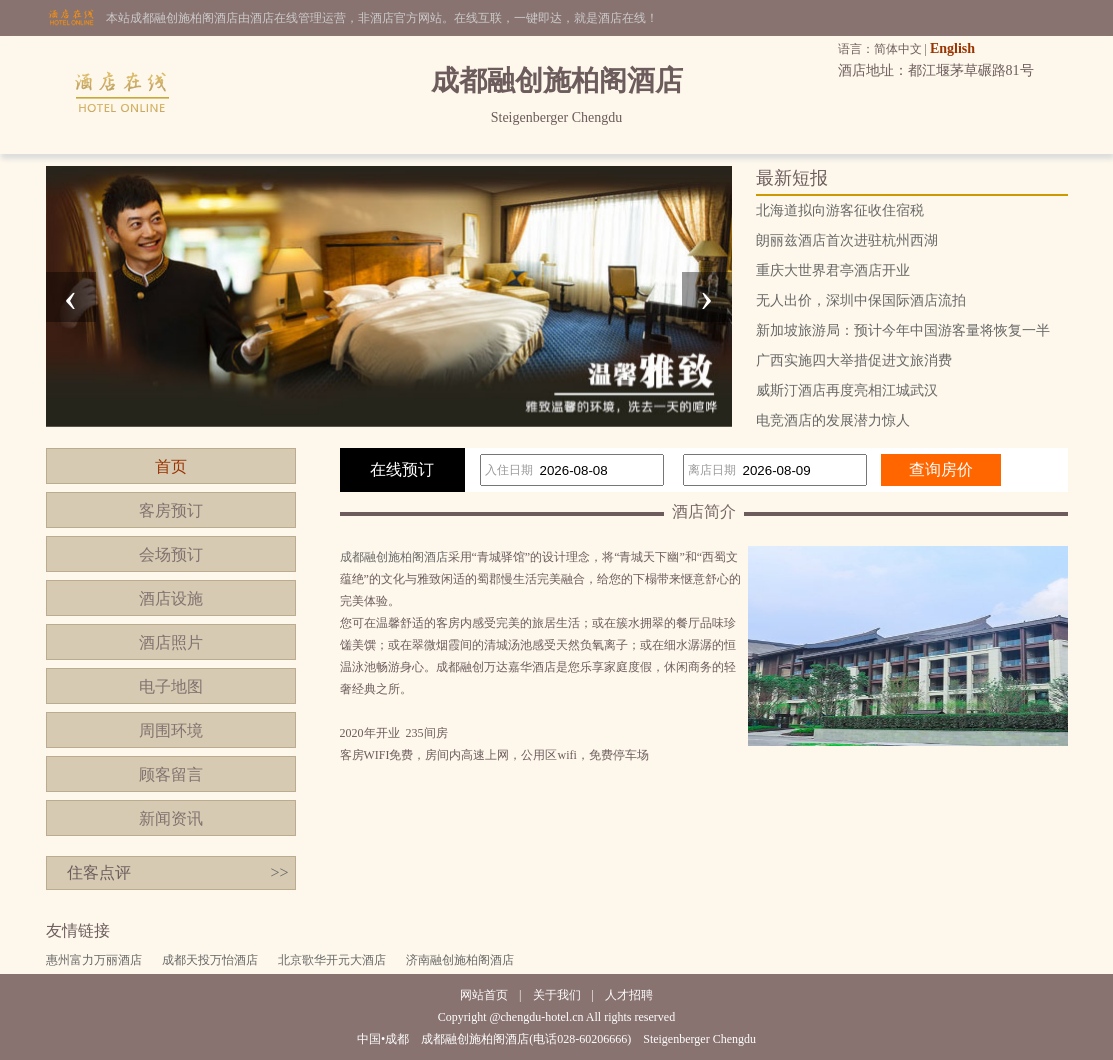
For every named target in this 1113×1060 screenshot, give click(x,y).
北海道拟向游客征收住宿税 (840, 210)
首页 (171, 466)
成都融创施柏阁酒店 (394, 557)
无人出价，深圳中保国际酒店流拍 (861, 300)
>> (279, 872)
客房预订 (171, 510)
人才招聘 (629, 995)
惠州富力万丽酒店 (94, 960)
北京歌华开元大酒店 (332, 960)
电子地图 (171, 686)
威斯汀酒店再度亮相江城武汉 (847, 390)
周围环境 (171, 730)
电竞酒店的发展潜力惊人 (833, 420)
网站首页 (484, 995)
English (952, 48)
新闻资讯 (171, 818)
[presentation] (71, 297)
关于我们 (557, 995)
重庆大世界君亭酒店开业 (833, 270)
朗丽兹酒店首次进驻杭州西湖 (847, 240)
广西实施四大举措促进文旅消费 (854, 360)
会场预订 (171, 554)
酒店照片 (171, 642)
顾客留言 (171, 774)
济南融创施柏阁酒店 (460, 960)
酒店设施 (171, 598)
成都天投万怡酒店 (210, 960)
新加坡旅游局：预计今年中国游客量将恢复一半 (903, 330)
